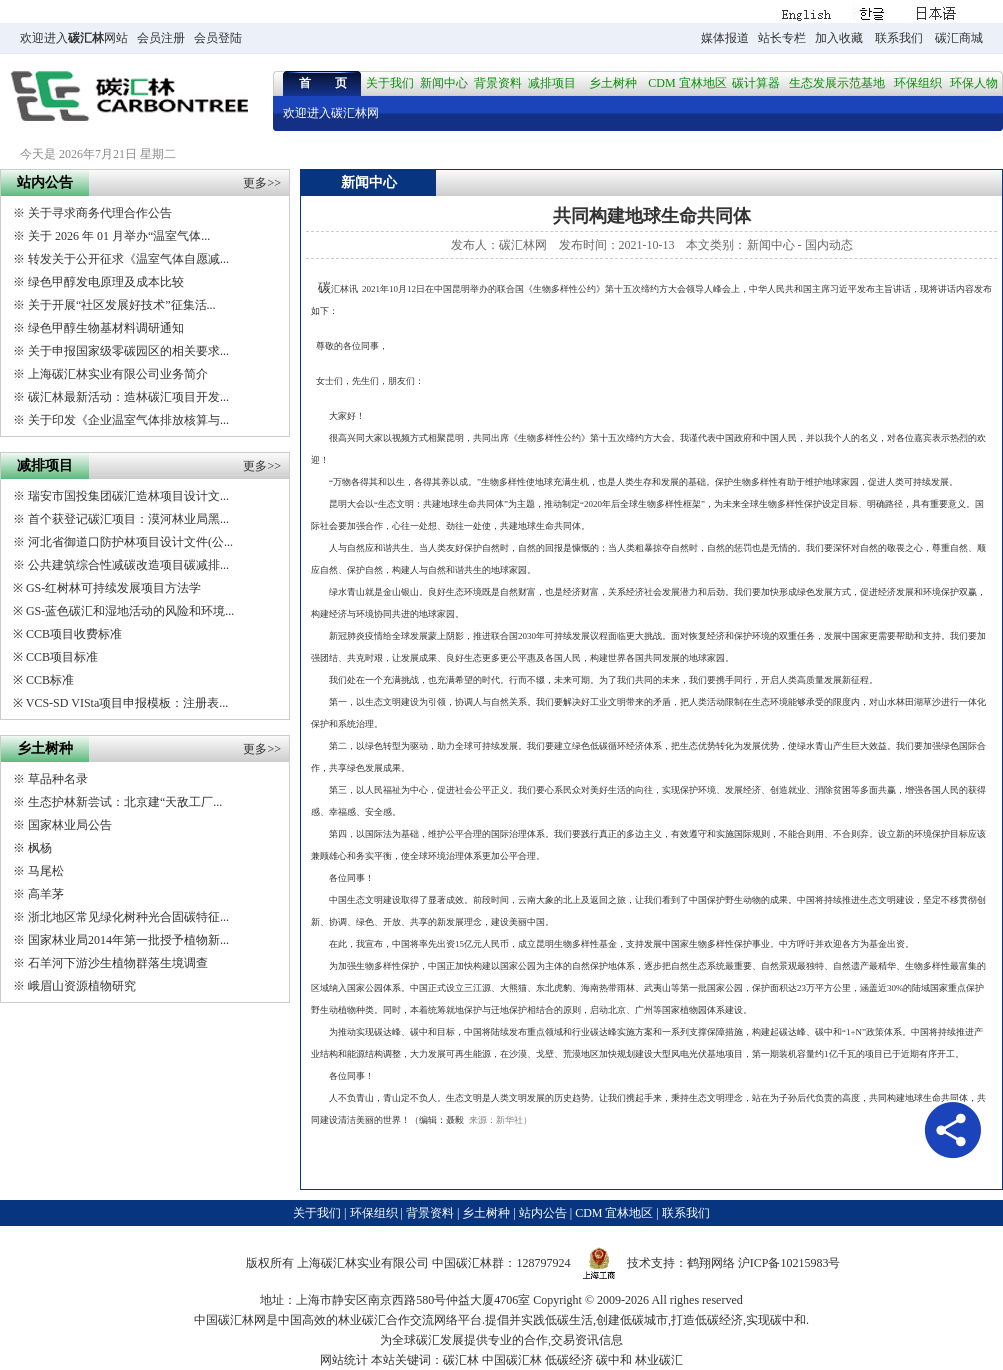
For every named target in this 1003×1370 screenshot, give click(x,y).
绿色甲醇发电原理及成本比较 (106, 282)
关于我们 (390, 83)
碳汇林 (86, 38)
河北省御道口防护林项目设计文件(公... (130, 542)
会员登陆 (218, 38)
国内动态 (829, 245)
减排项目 (552, 83)
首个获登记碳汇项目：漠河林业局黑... (128, 519)
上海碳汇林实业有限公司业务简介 (118, 374)
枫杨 (40, 848)
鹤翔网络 (711, 1263)
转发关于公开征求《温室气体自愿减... (128, 259)
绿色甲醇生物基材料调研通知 (106, 328)
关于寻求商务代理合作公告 (100, 213)
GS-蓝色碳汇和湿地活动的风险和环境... (130, 611)
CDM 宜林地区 (687, 83)
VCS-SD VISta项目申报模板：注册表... (127, 703)
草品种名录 (58, 779)
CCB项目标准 (62, 657)
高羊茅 (46, 894)
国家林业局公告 (70, 825)
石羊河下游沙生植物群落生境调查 (118, 963)
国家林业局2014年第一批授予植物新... (128, 940)
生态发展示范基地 (837, 83)
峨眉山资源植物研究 (82, 986)
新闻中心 (444, 83)
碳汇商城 (959, 38)
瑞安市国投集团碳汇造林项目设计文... (128, 496)
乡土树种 (613, 83)
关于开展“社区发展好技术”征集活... (122, 305)
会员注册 (161, 38)
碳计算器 (756, 83)
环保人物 (974, 83)
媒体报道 (725, 38)
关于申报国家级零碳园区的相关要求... (128, 351)
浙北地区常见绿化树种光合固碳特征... (128, 917)
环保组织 (918, 83)
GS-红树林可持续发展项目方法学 (113, 588)
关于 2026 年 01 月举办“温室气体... (119, 236)
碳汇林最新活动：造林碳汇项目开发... (128, 397)
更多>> (262, 183)
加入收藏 (839, 38)
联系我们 (899, 38)
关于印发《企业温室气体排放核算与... (128, 420)
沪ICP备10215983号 (789, 1263)
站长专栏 (782, 38)
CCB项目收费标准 (74, 634)
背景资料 (498, 83)
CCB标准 (50, 680)
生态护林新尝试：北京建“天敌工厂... (125, 802)
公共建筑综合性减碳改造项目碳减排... (128, 565)
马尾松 (46, 871)
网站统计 (344, 1360)
